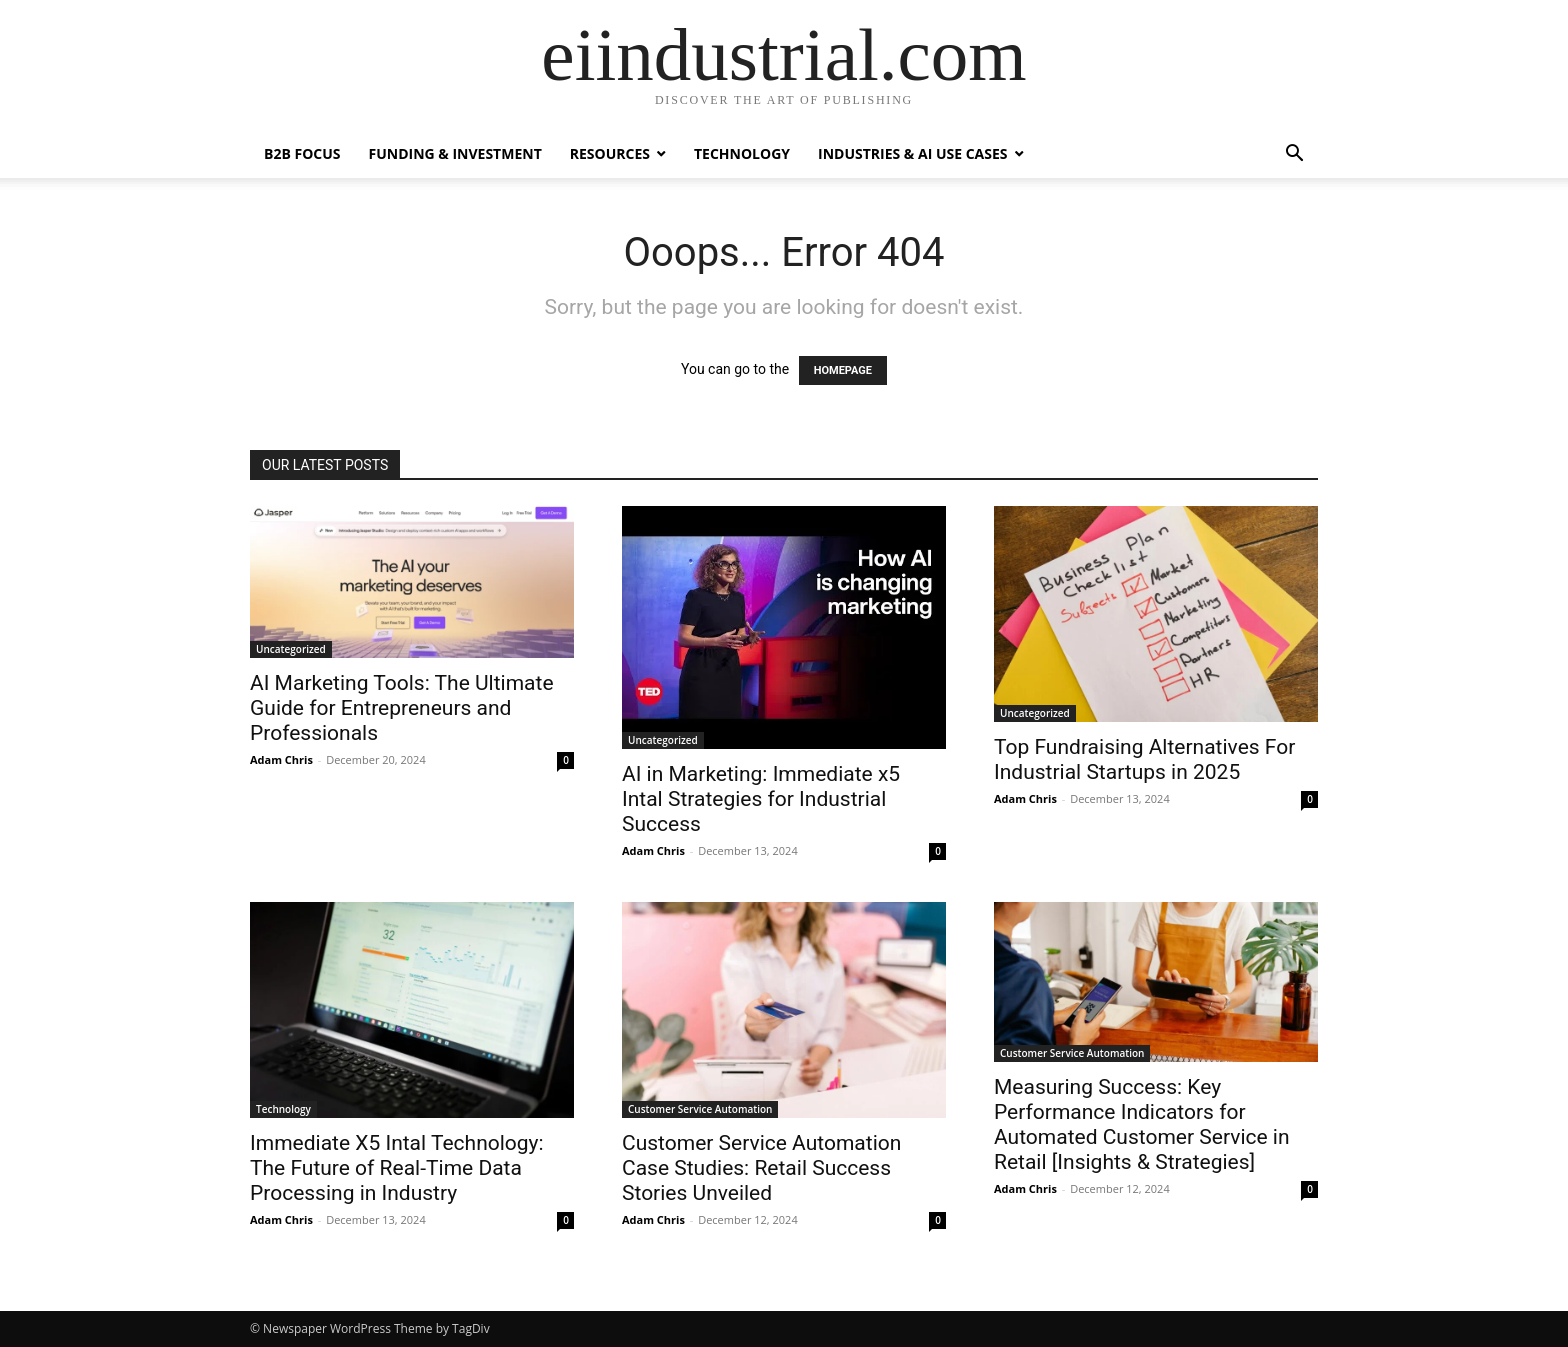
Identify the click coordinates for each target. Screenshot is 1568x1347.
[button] (1294, 155)
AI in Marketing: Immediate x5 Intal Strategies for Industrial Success (761, 799)
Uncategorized (291, 649)
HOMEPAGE (843, 370)
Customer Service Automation (700, 1109)
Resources (610, 153)
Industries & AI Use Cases (913, 153)
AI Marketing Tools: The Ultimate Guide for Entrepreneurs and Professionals (402, 708)
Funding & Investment (455, 153)
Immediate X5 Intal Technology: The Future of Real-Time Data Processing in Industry (397, 1168)
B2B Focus (302, 153)
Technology (742, 153)
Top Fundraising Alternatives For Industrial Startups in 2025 (1144, 759)
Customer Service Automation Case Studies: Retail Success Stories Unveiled (761, 1168)
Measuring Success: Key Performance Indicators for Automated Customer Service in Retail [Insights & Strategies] (1142, 1124)
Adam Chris (281, 759)
